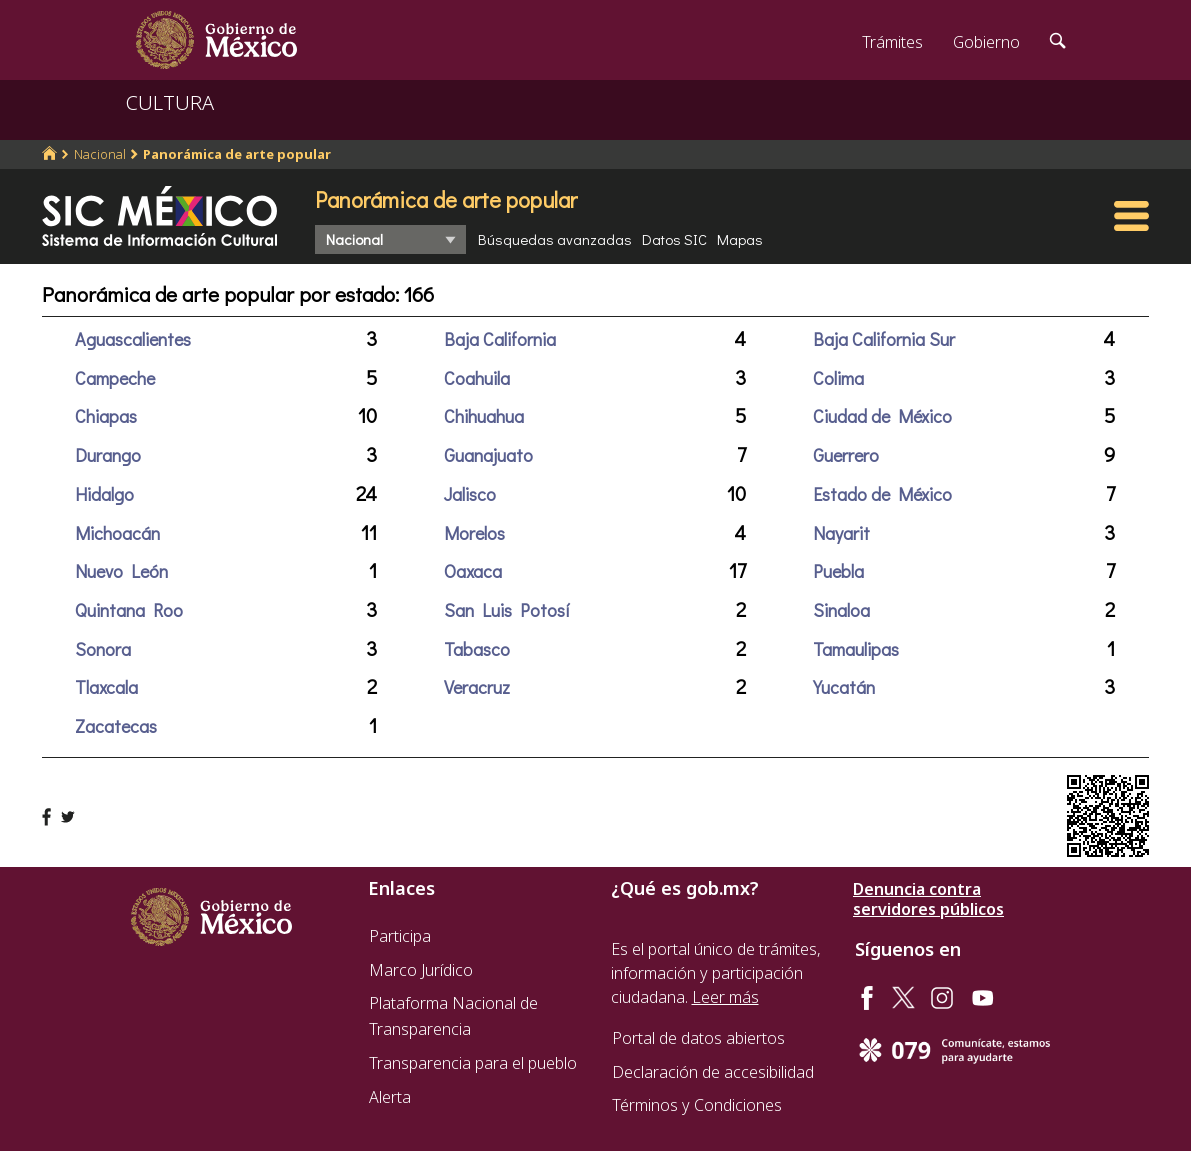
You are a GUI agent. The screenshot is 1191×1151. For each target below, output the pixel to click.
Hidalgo (104, 494)
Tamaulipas (856, 649)
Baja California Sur (884, 339)
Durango (108, 455)
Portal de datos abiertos (698, 1038)
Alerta (390, 1097)
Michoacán (117, 533)
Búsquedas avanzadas (555, 239)
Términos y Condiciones (697, 1105)
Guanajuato (488, 455)
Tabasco (477, 649)
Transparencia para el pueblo (473, 1063)
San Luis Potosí (507, 610)
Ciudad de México (882, 416)
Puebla (838, 571)
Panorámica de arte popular (237, 154)
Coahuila (477, 378)
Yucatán (844, 687)
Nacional (100, 154)
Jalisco (470, 494)
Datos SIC (674, 239)
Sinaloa (841, 610)
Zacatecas (116, 726)
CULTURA (170, 102)
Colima (838, 378)
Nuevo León (121, 571)
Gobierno (986, 42)
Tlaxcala (106, 687)
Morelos (474, 533)
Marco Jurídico (421, 970)
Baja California (500, 339)
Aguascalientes (133, 339)
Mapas (740, 239)
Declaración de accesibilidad (713, 1072)
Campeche (115, 378)
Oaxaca (473, 571)
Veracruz (477, 687)
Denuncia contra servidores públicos (928, 899)
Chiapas (106, 416)
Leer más (725, 997)
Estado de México (882, 494)
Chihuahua (484, 416)
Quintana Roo (129, 610)
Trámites (892, 42)
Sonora (103, 649)
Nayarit (841, 533)
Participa (400, 936)
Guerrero (846, 455)
